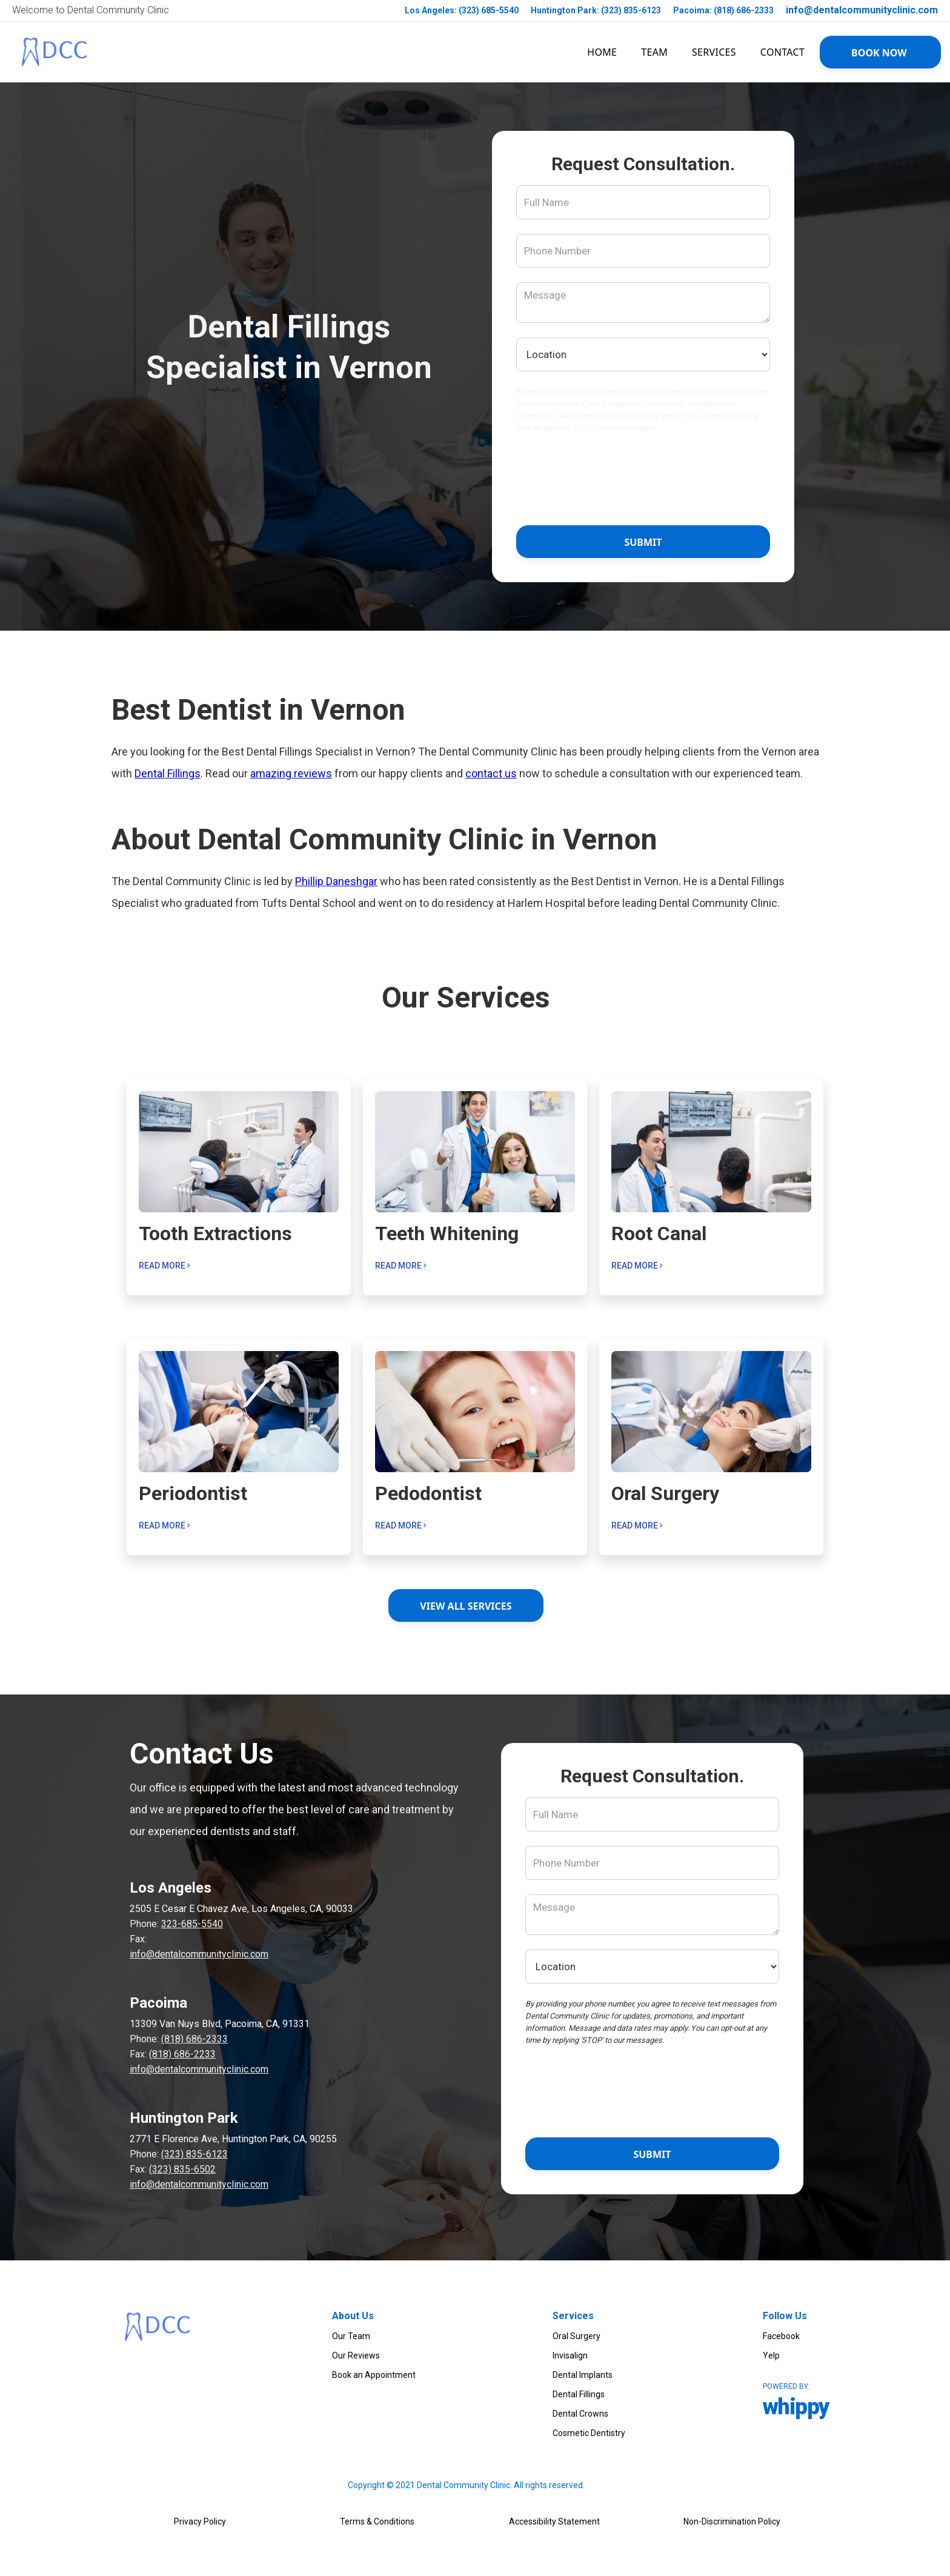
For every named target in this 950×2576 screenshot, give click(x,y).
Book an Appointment (374, 2375)
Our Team (351, 2336)
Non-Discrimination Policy (731, 2521)
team (654, 52)
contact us (491, 773)
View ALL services (465, 1606)
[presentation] (643, 482)
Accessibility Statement (554, 2521)
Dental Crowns (580, 2413)
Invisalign (570, 2355)
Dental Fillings (168, 773)
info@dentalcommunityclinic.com (862, 10)
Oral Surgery (576, 2336)
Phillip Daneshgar (336, 881)
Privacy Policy (200, 2521)
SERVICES (714, 52)
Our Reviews (356, 2355)
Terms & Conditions (377, 2521)
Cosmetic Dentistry (589, 2433)
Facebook (781, 2336)
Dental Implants (583, 2375)
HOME (602, 52)
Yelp (771, 2355)
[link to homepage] (54, 52)
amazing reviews (291, 773)
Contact (782, 52)
